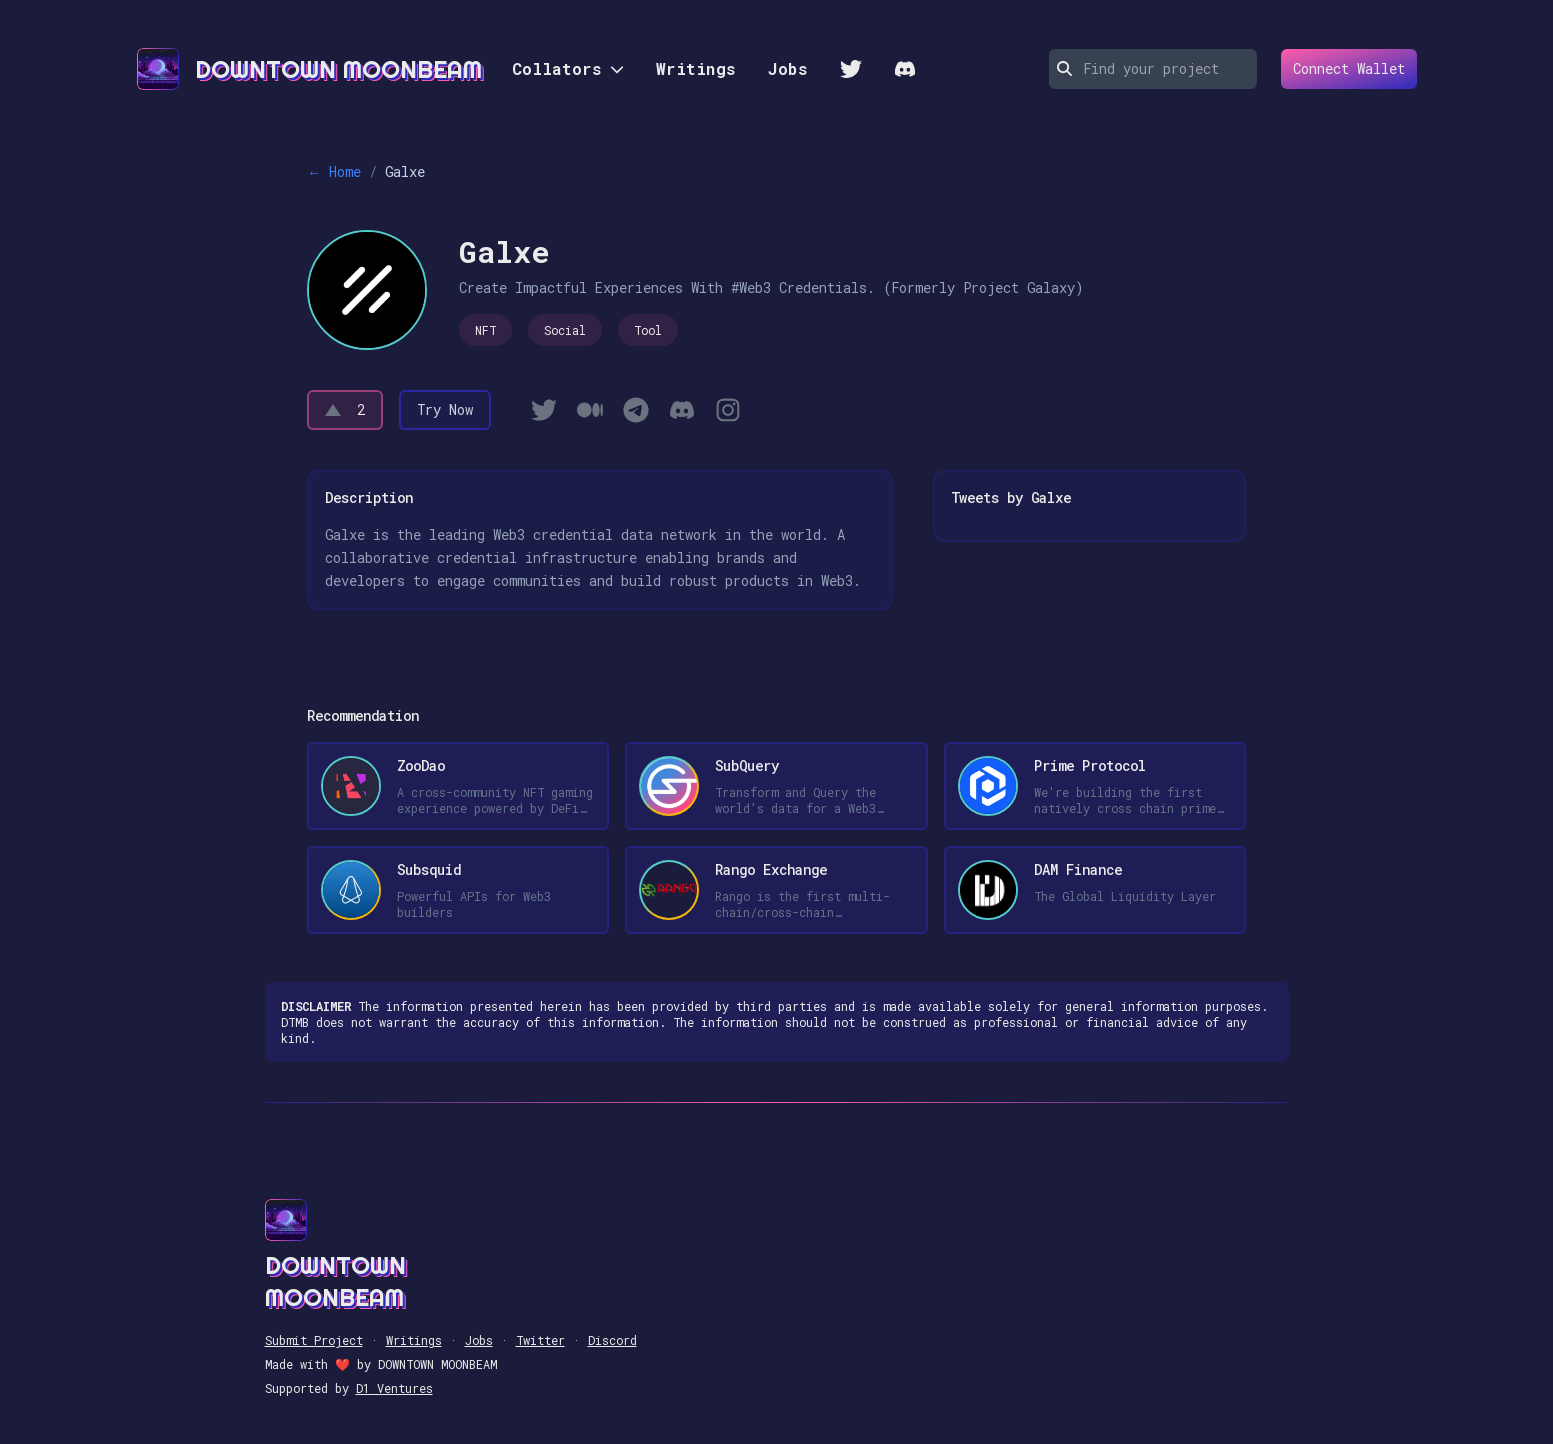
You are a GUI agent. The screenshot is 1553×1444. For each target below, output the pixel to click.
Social (565, 330)
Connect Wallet (1343, 69)
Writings (696, 68)
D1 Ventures (394, 1388)
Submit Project (314, 1340)
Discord (612, 1340)
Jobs (788, 68)
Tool (648, 330)
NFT (485, 330)
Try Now (445, 409)
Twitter (540, 1340)
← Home (334, 171)
